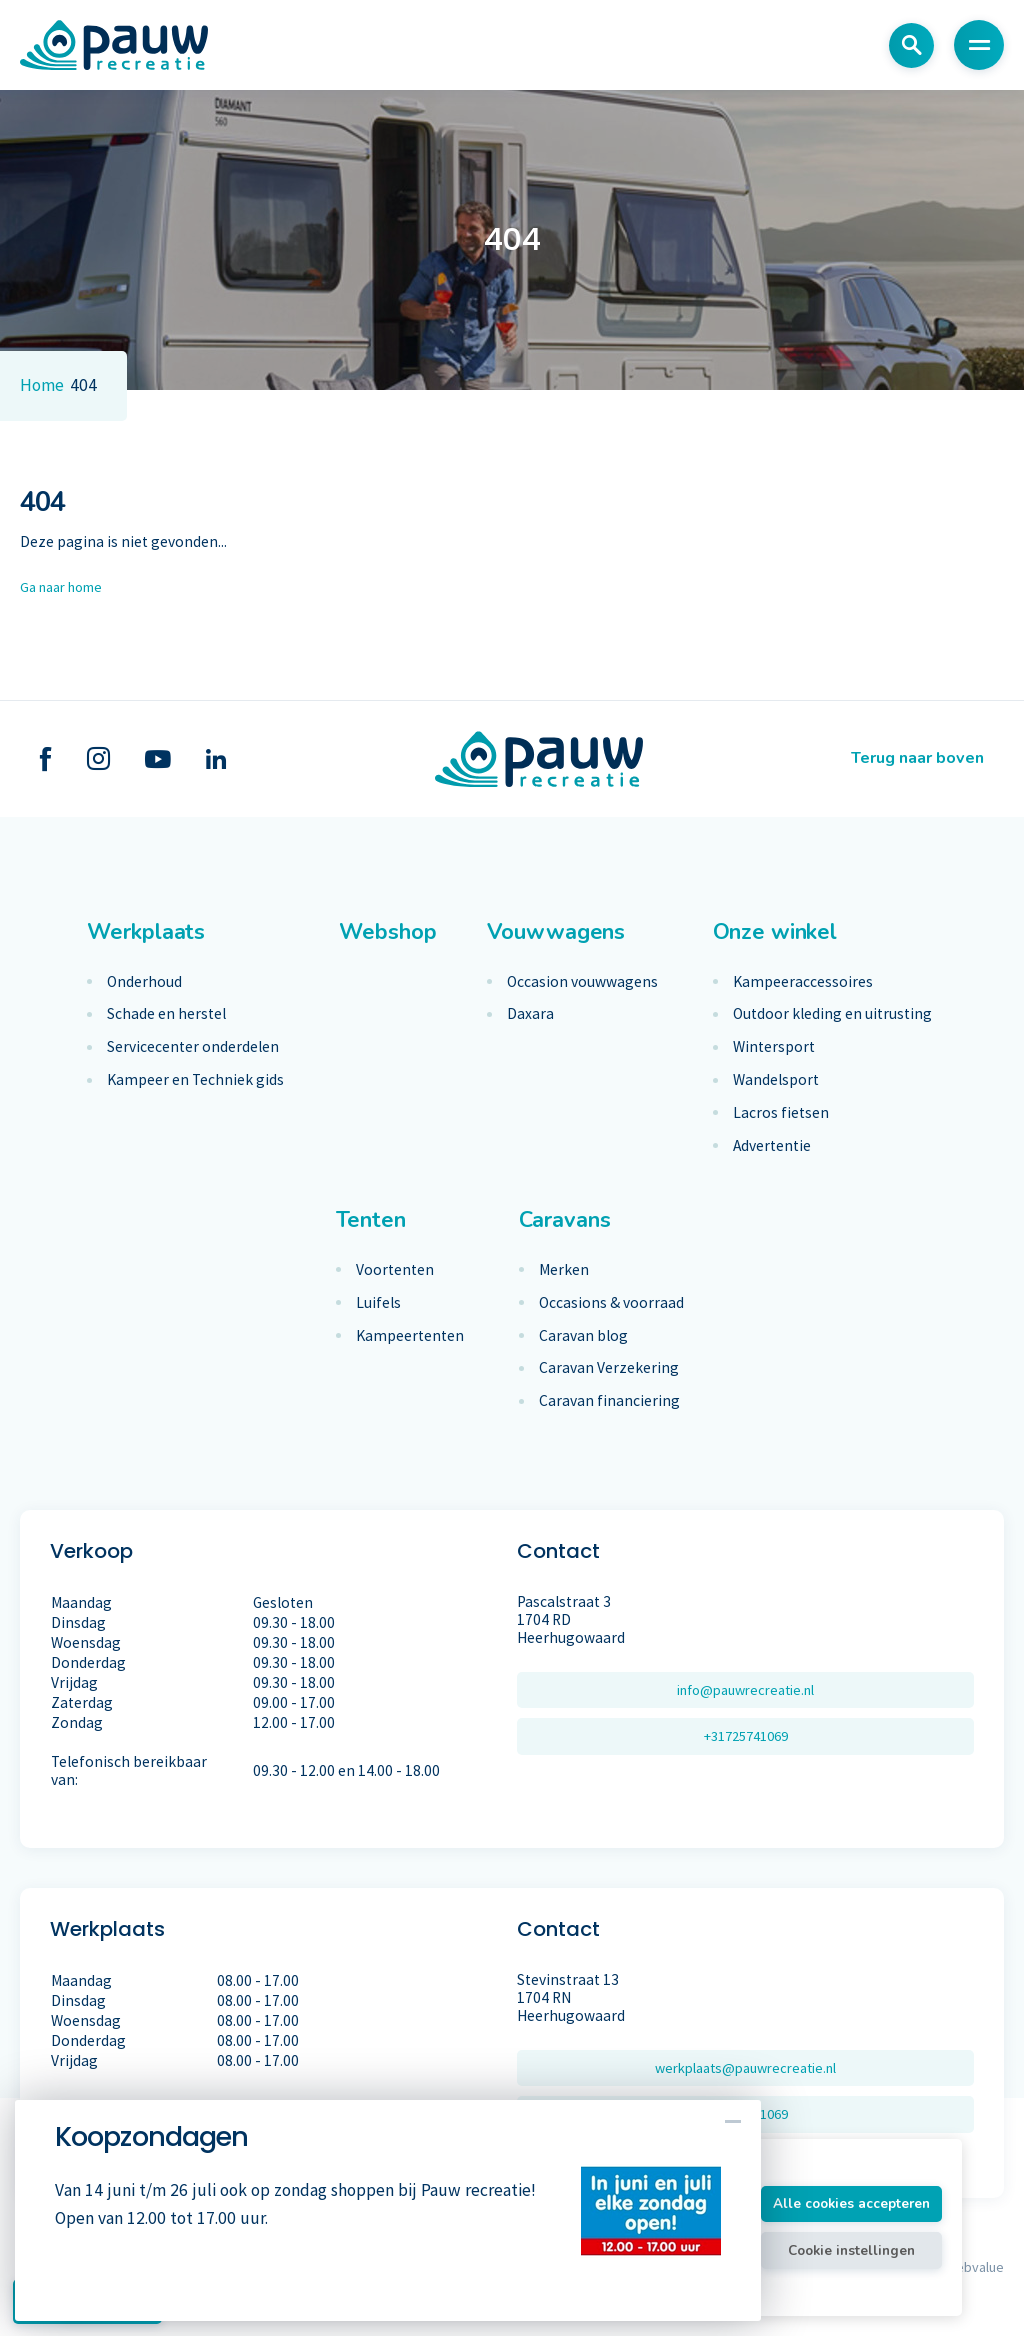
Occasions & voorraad (611, 1303)
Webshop (387, 932)
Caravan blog (583, 1336)
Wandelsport (776, 1080)
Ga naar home (67, 586)
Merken (564, 1270)
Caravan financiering (609, 1401)
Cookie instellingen (831, 2252)
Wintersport (774, 1047)
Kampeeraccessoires (803, 982)
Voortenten (395, 1270)
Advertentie (772, 1146)
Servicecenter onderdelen (193, 1047)
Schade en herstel (166, 1014)
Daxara (530, 1014)
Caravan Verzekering (609, 1368)
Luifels (378, 1303)
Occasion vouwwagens (582, 982)
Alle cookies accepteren (831, 2201)
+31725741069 (745, 1738)
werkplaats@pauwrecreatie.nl (745, 2068)
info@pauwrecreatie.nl (746, 1690)
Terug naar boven (911, 759)
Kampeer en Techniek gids (195, 1080)
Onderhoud (144, 982)
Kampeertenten (410, 1336)
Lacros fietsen (781, 1113)
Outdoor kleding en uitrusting (832, 1014)
